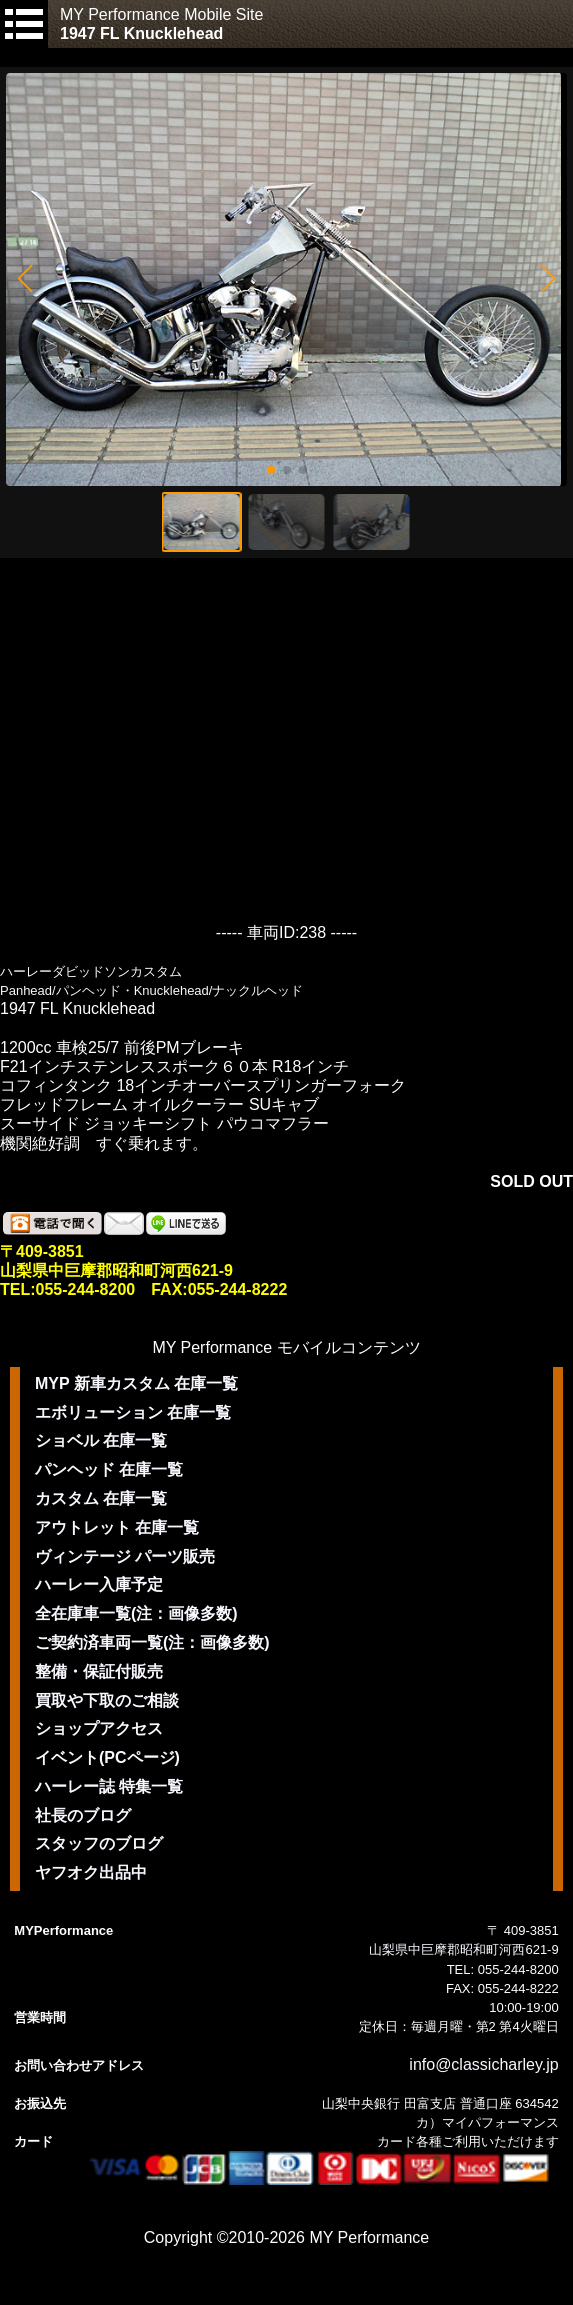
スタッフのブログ (99, 1843)
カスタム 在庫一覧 (101, 1498)
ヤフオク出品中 (91, 1872)
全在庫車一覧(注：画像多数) (136, 1613)
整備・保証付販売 (99, 1671)
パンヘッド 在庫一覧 (109, 1469)
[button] (24, 279)
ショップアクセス (99, 1728)
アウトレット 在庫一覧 (117, 1527)
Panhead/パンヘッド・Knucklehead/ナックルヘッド (151, 990)
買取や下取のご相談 (107, 1700)
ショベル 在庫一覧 (101, 1440)
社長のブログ (83, 1815)
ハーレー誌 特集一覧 (109, 1786)
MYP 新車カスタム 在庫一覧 (136, 1383)
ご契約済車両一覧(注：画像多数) (152, 1642)
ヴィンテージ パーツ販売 (125, 1556)
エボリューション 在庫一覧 (133, 1412)
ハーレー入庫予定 (99, 1584)
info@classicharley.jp (483, 2064)
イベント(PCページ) (107, 1757)
